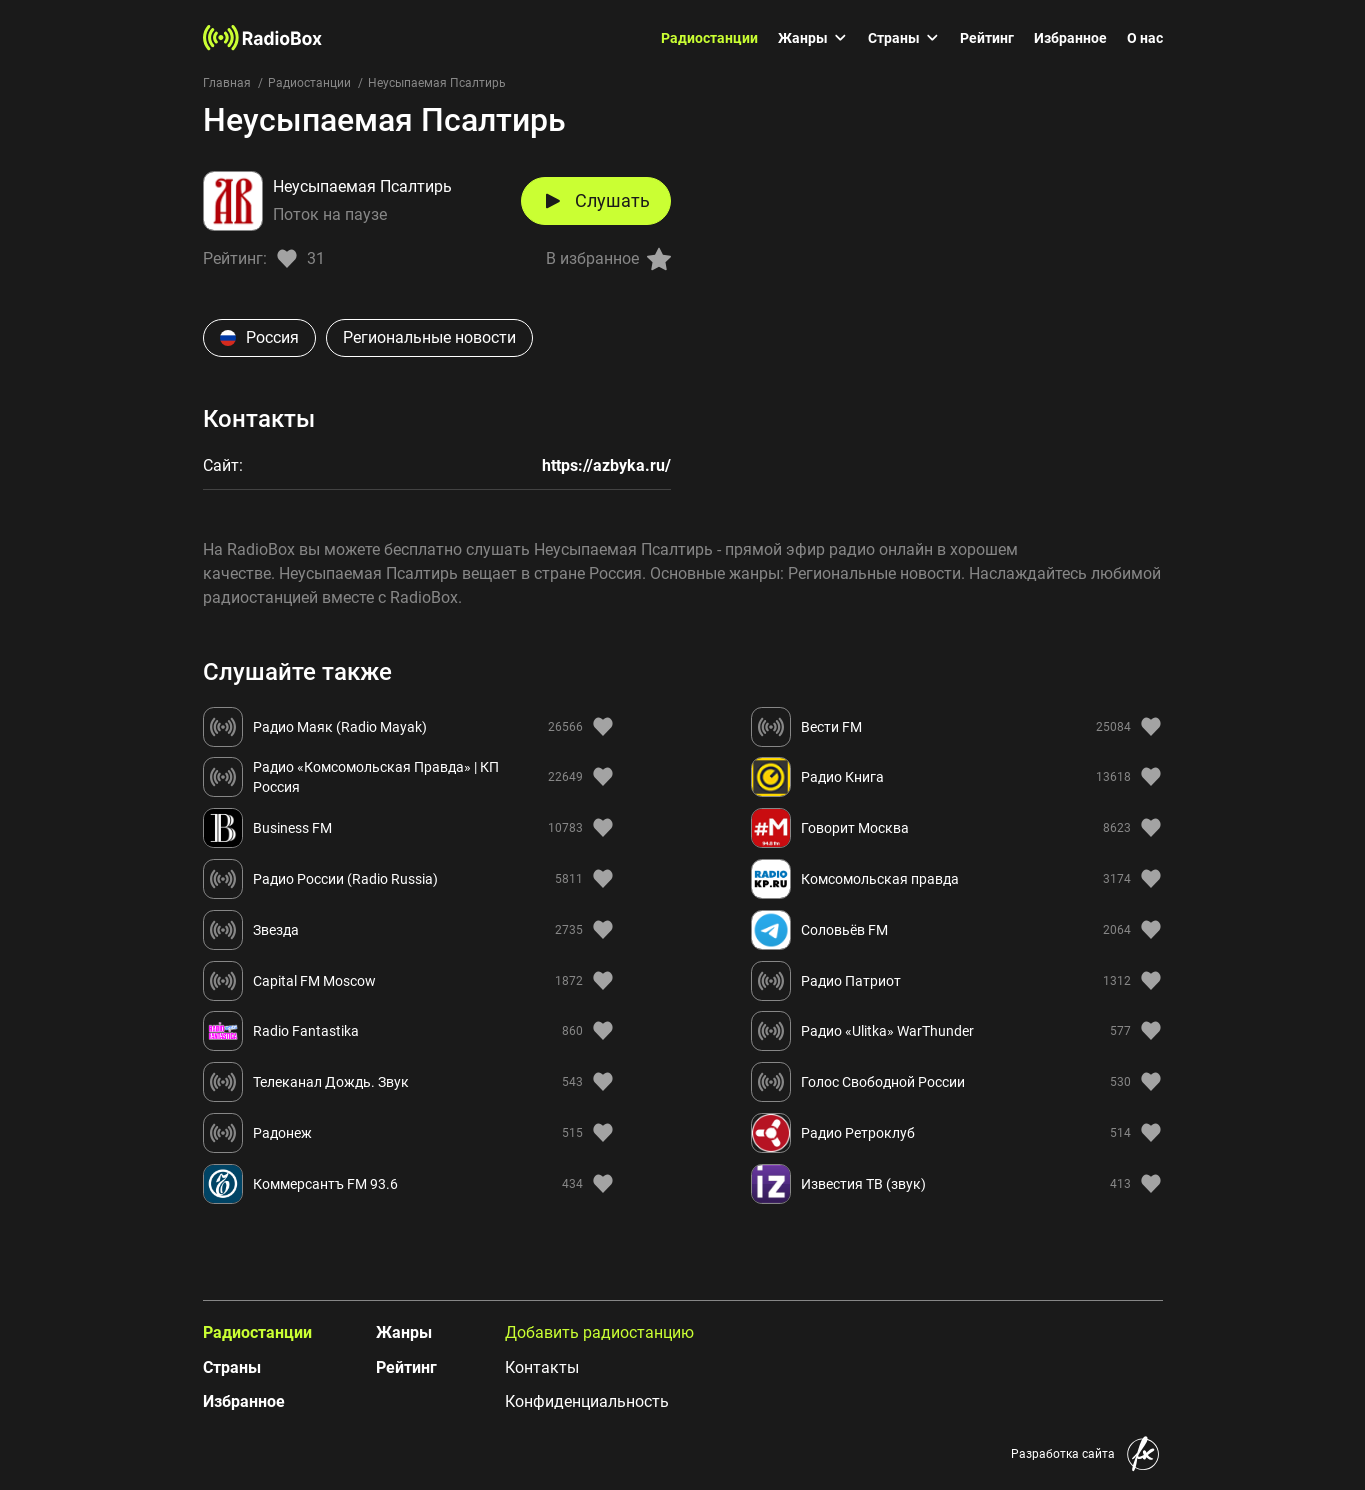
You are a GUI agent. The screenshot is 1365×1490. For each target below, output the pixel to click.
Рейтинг (987, 38)
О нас (1145, 38)
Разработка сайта (1063, 1454)
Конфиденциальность (587, 1401)
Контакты (542, 1367)
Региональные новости (429, 337)
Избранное (1070, 38)
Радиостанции (709, 38)
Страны (904, 38)
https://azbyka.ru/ (606, 465)
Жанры (813, 38)
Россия (259, 337)
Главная (227, 83)
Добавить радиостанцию (599, 1332)
